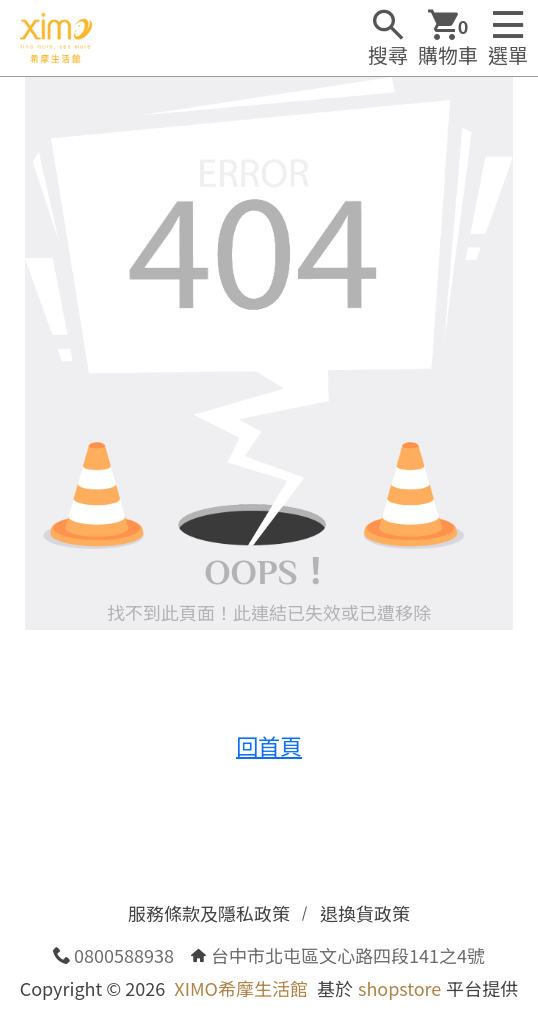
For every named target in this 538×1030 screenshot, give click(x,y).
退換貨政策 (365, 913)
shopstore (399, 988)
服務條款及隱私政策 (209, 913)
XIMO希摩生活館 (241, 988)
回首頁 (269, 745)
